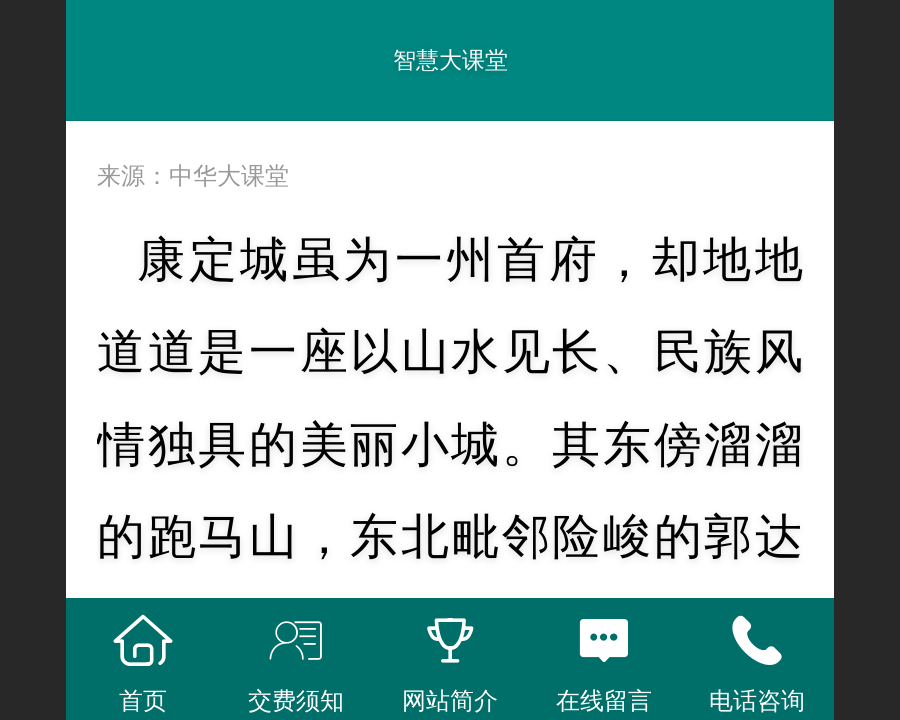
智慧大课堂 (450, 60)
